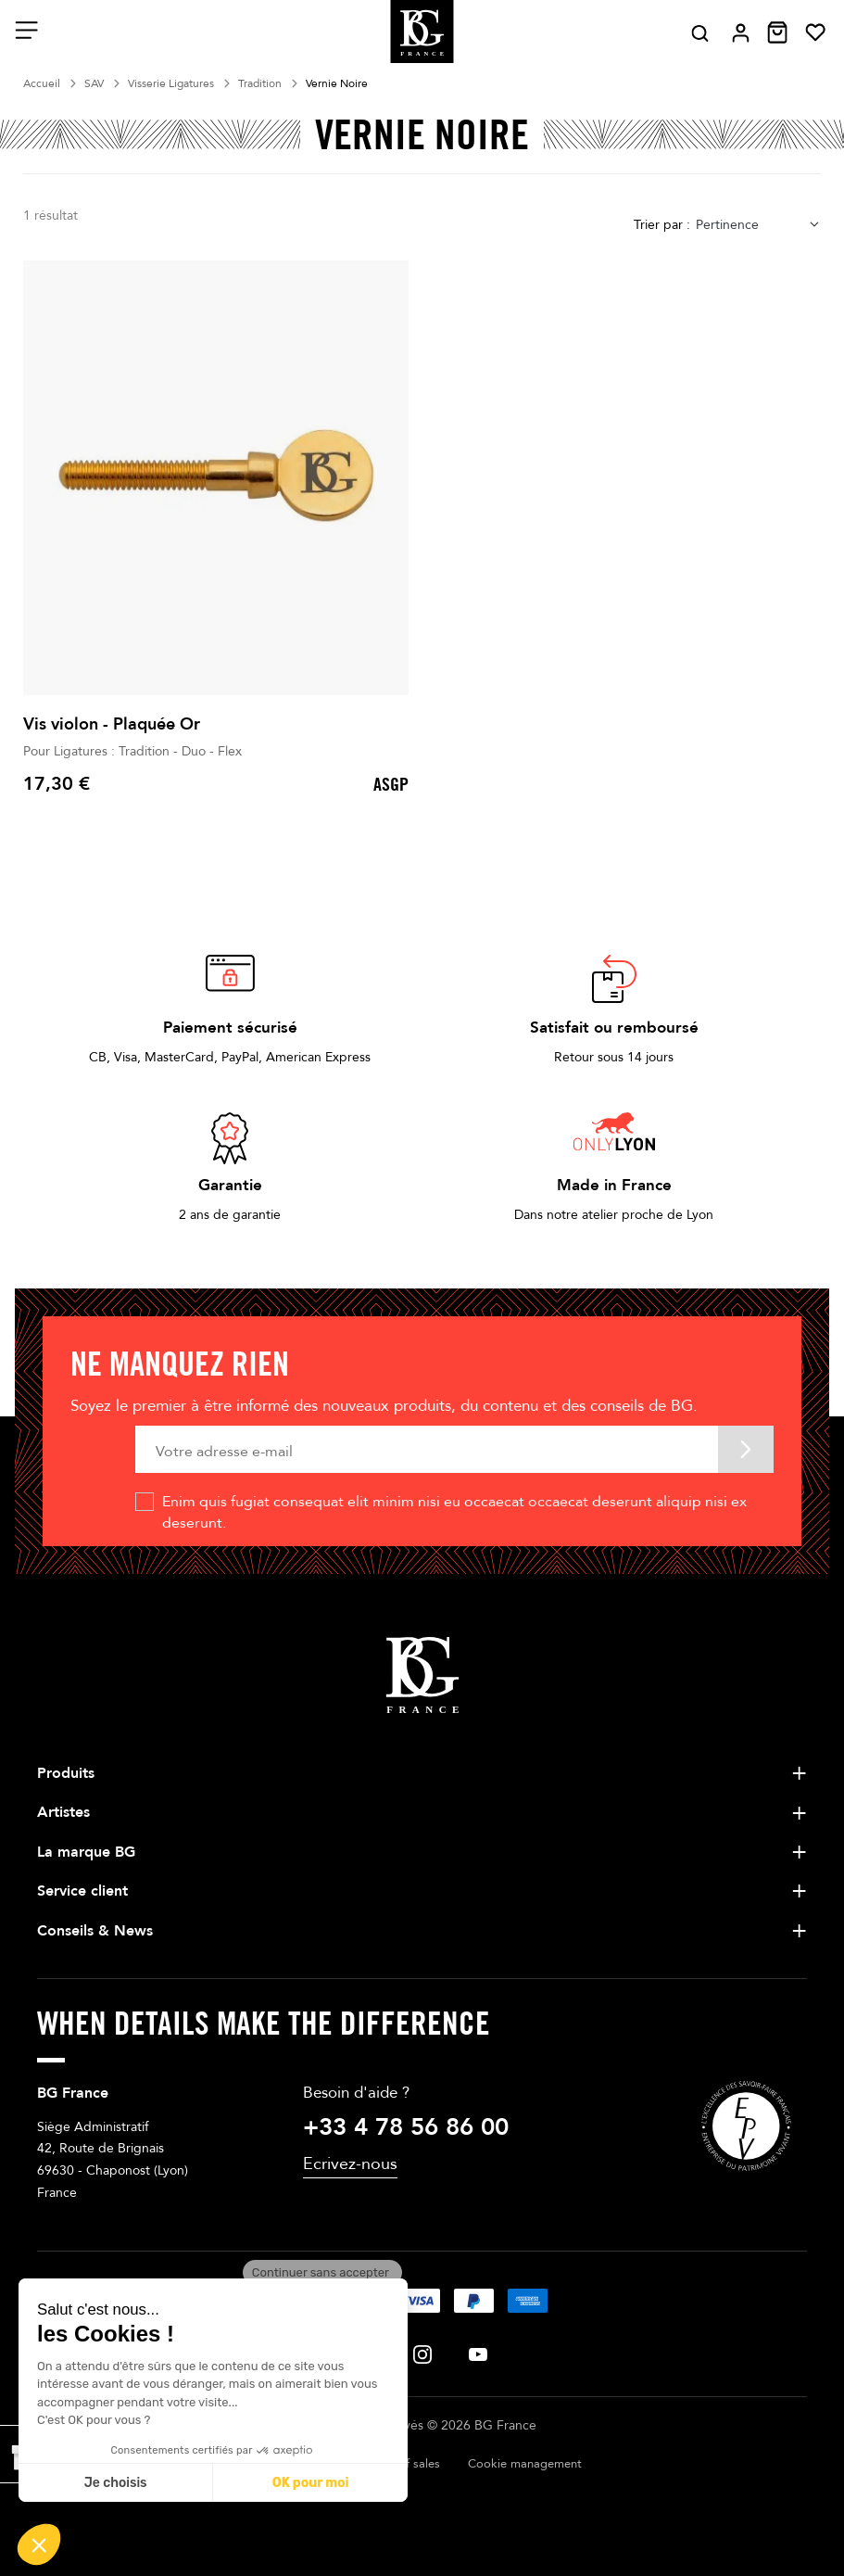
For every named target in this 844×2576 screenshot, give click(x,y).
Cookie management (525, 2463)
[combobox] (758, 224)
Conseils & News (95, 1931)
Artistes (63, 1812)
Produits (65, 1773)
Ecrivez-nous (350, 2164)
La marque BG (86, 1852)
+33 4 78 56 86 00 (406, 2127)
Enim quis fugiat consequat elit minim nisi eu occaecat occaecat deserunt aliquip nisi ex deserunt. (454, 1511)
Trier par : (662, 225)
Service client (82, 1891)
